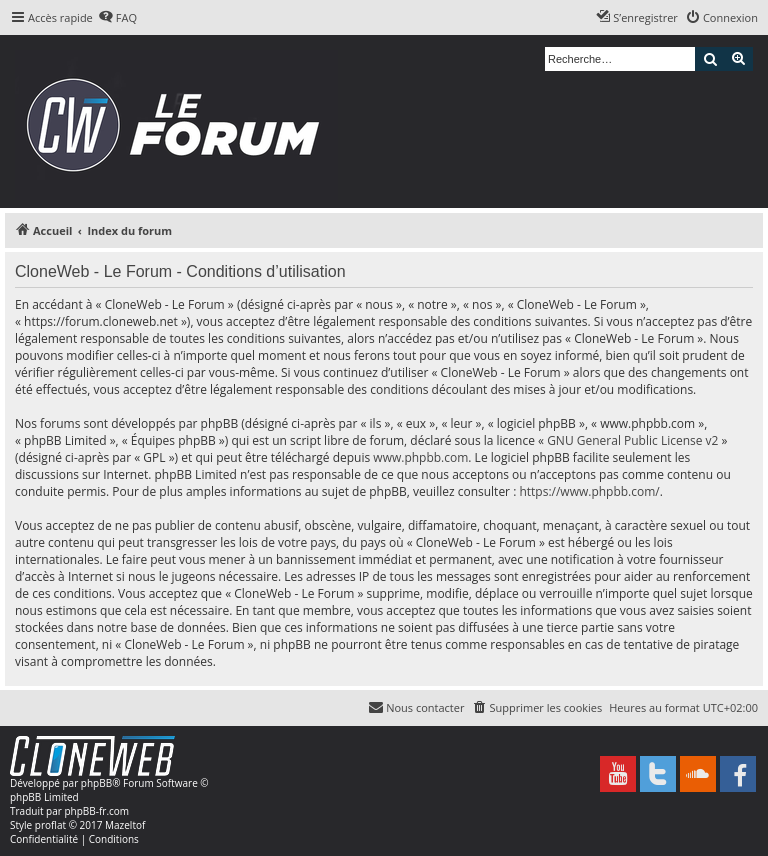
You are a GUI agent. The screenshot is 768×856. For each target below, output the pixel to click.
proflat (50, 825)
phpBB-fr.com (96, 811)
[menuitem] (117, 18)
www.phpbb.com (420, 457)
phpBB (96, 783)
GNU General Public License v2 (632, 440)
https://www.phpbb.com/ (589, 491)
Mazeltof (125, 825)
